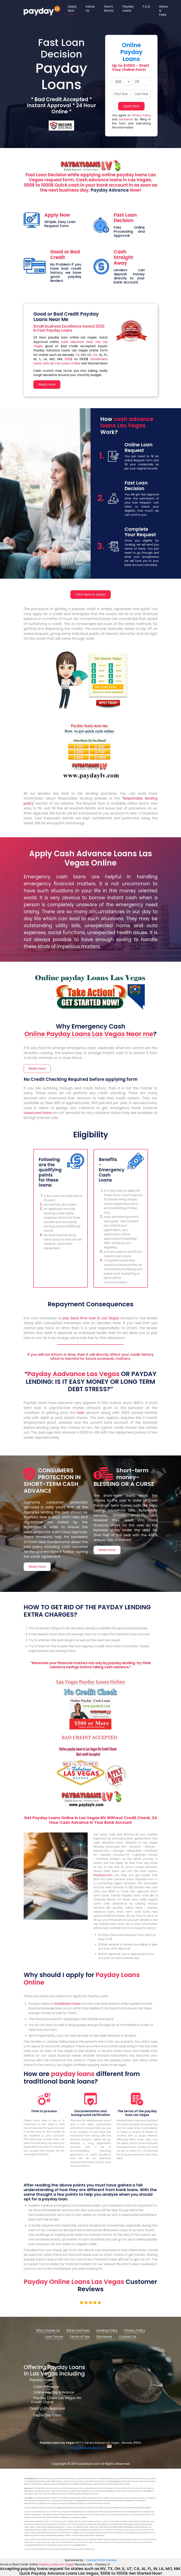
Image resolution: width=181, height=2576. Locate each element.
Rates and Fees (78, 2330)
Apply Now (72, 8)
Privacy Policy (141, 115)
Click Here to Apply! (90, 594)
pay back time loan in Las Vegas (91, 1318)
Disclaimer (126, 119)
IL (40, 359)
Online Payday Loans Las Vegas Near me (88, 1034)
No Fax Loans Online (65, 363)
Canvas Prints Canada (101, 2560)
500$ (68, 359)
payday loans (72, 2073)
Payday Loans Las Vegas (56, 2564)
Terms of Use (79, 2336)
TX (77, 355)
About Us (90, 8)
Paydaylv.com (103, 1875)
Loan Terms (54, 2336)
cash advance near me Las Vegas (70, 344)
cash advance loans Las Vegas (126, 422)
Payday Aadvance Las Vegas (73, 1374)
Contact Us (127, 2336)
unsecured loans (38, 1112)
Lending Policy (107, 2330)
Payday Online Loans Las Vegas (74, 2281)
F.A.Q (146, 6)
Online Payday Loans (131, 52)
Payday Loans (128, 8)
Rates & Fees (163, 10)
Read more (46, 384)
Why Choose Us (48, 2330)
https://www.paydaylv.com (88, 2448)
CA (95, 355)
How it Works (108, 8)
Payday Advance (110, 190)
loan (80, 1412)
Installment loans (67, 2003)
